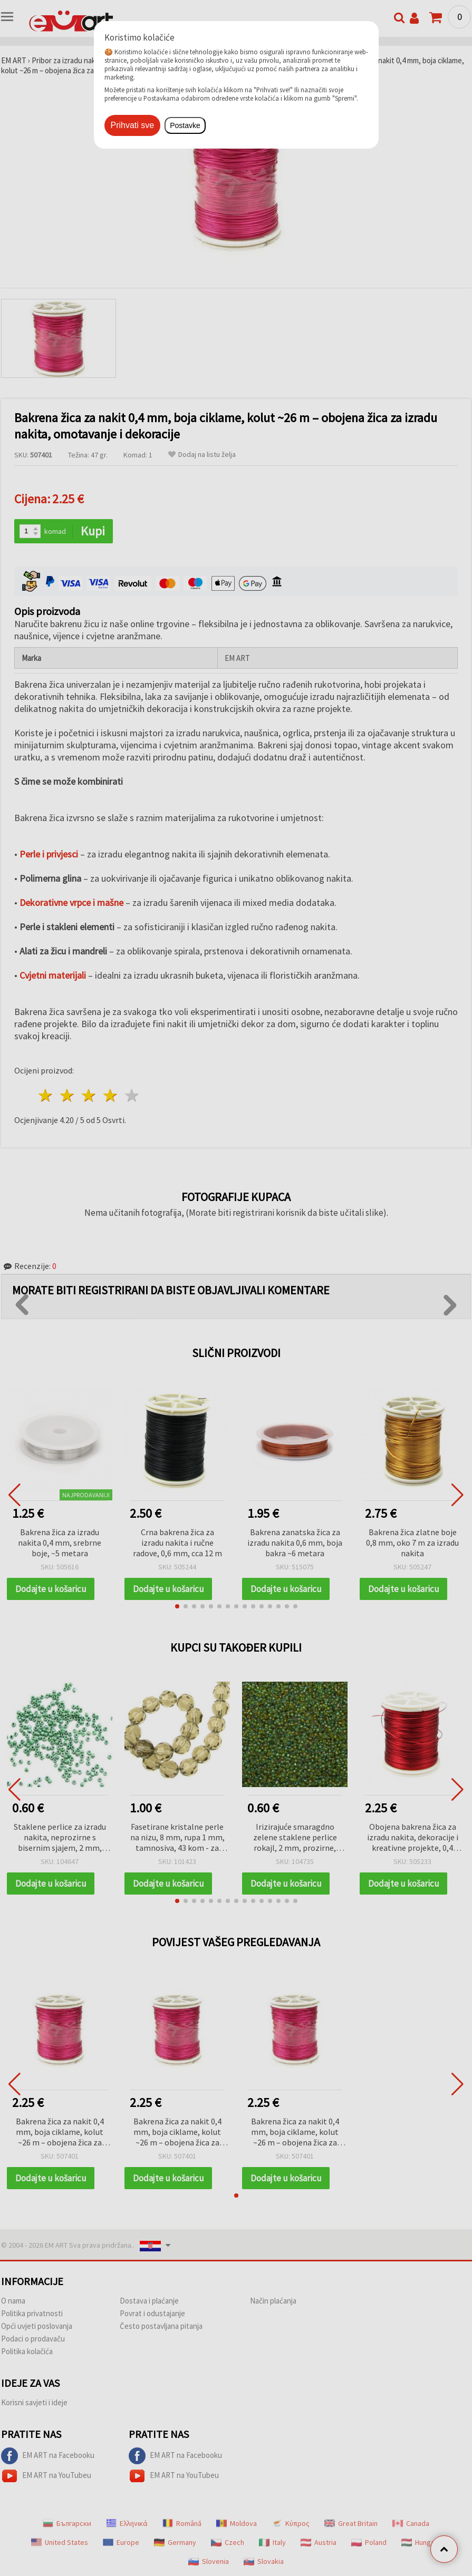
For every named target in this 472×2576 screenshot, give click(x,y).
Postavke (185, 125)
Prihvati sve (133, 125)
